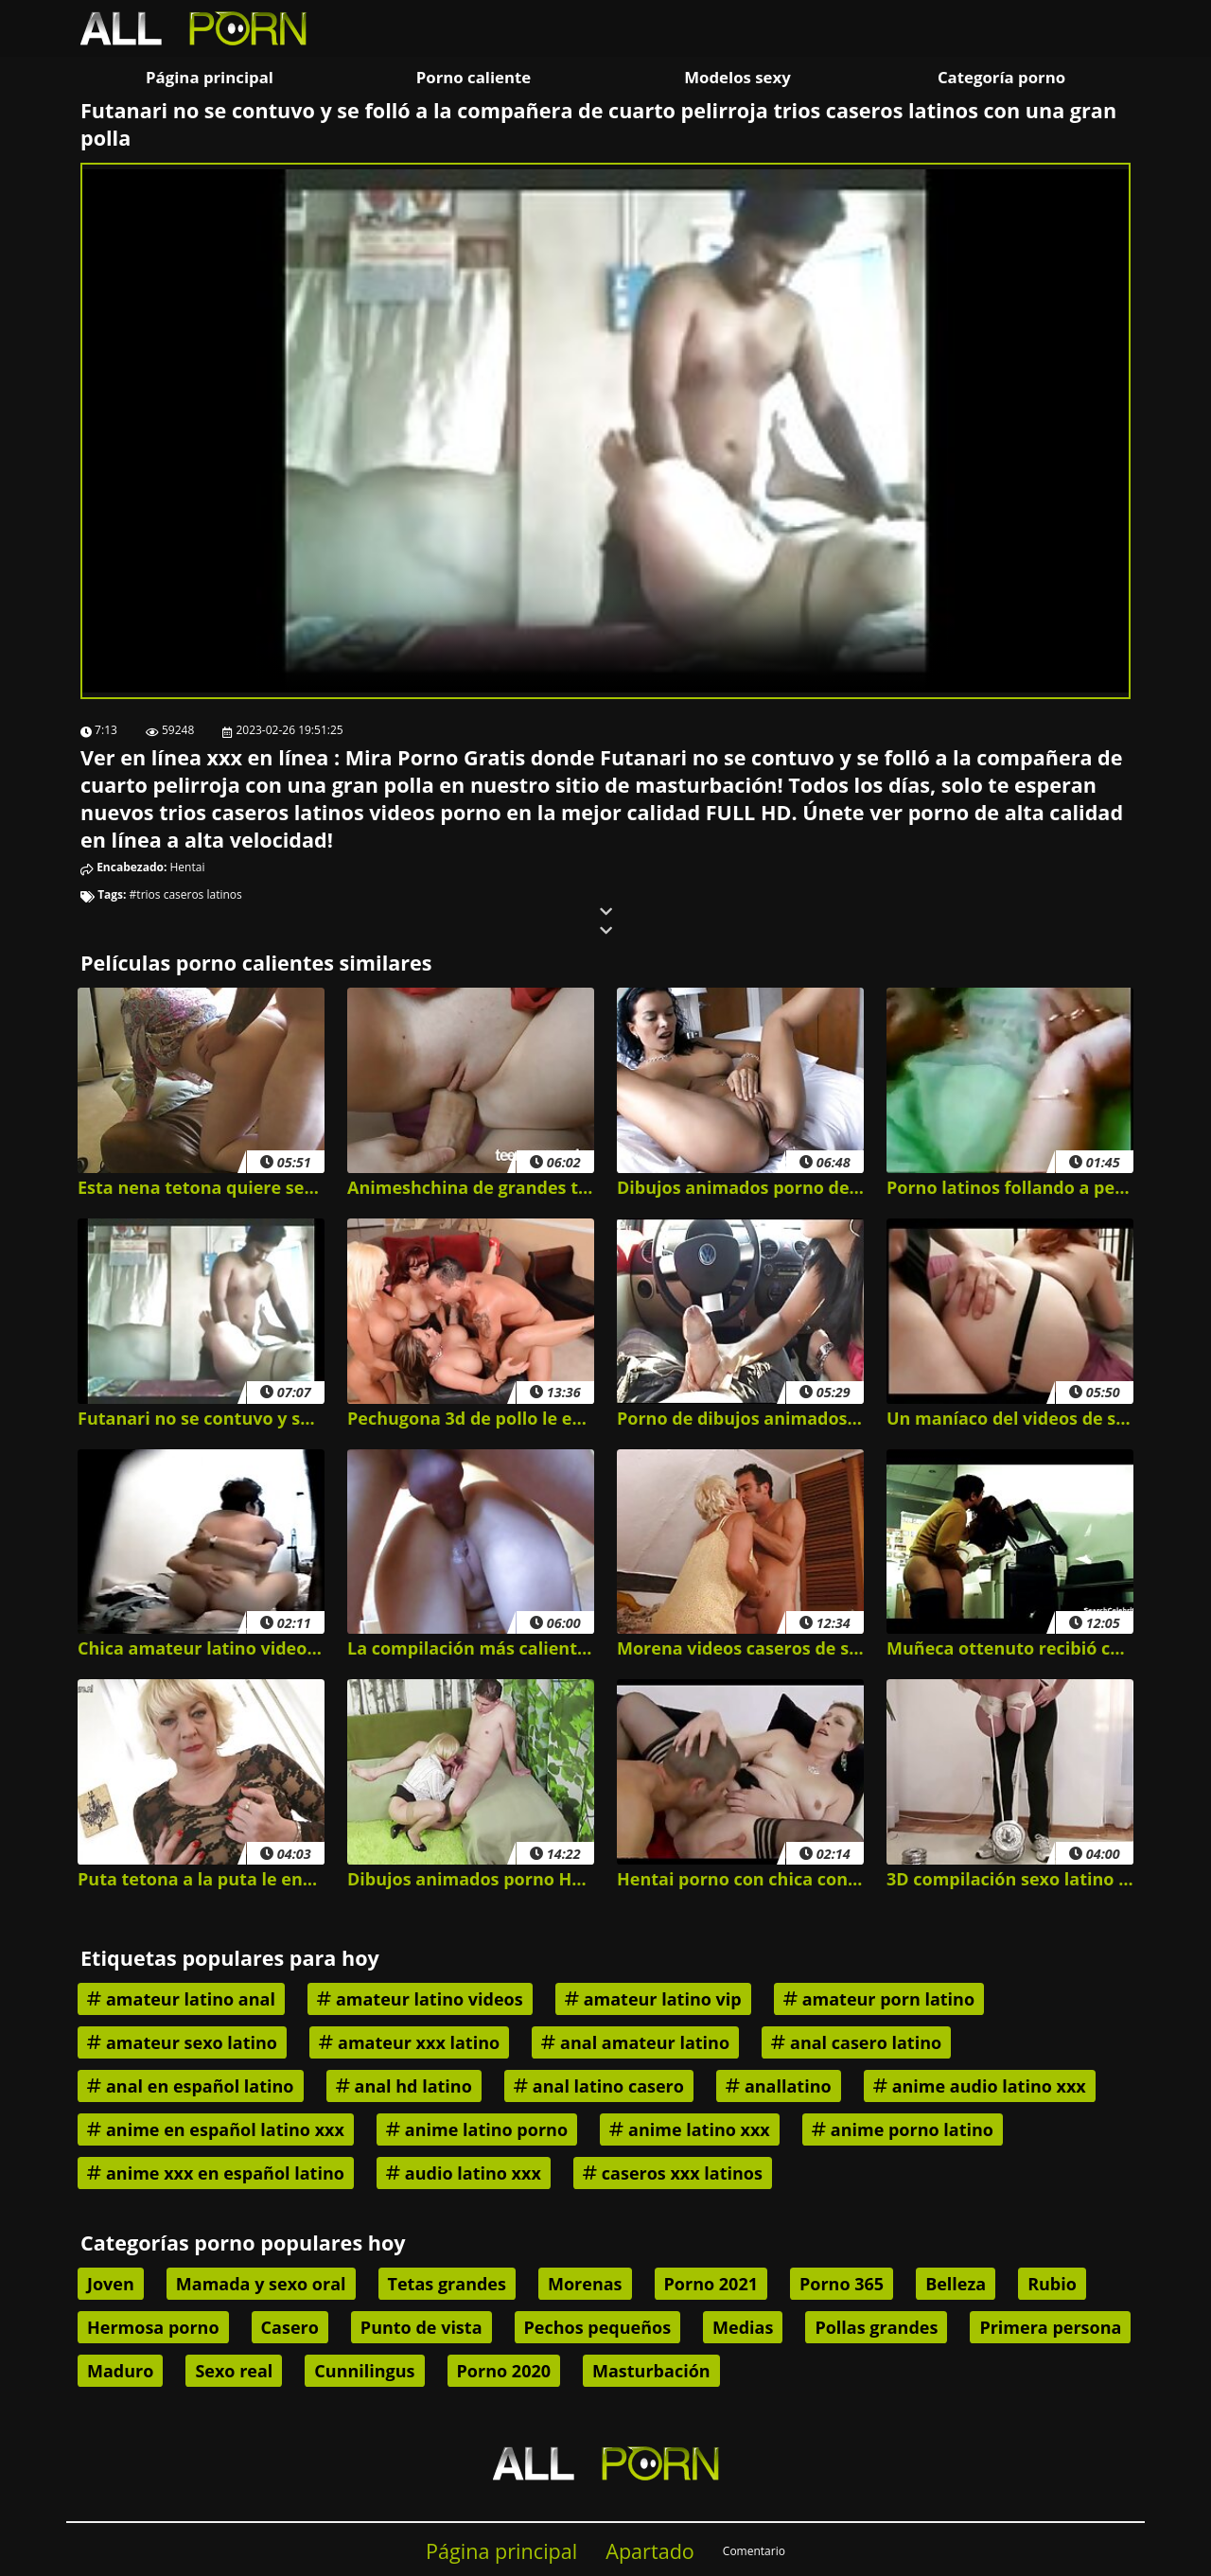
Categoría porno (1001, 77)
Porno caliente (473, 77)
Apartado (650, 2551)
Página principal (209, 77)
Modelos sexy (737, 77)
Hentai (187, 867)
